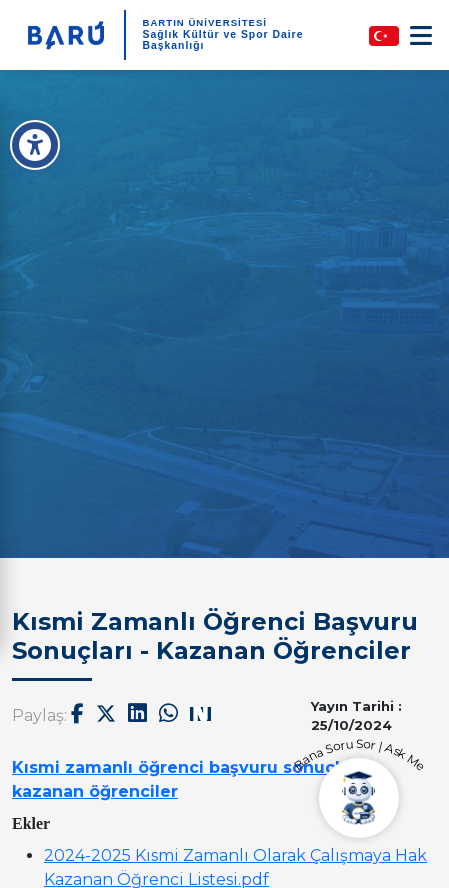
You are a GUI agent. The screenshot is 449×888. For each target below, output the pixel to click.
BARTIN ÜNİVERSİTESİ (204, 22)
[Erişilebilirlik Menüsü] (35, 145)
